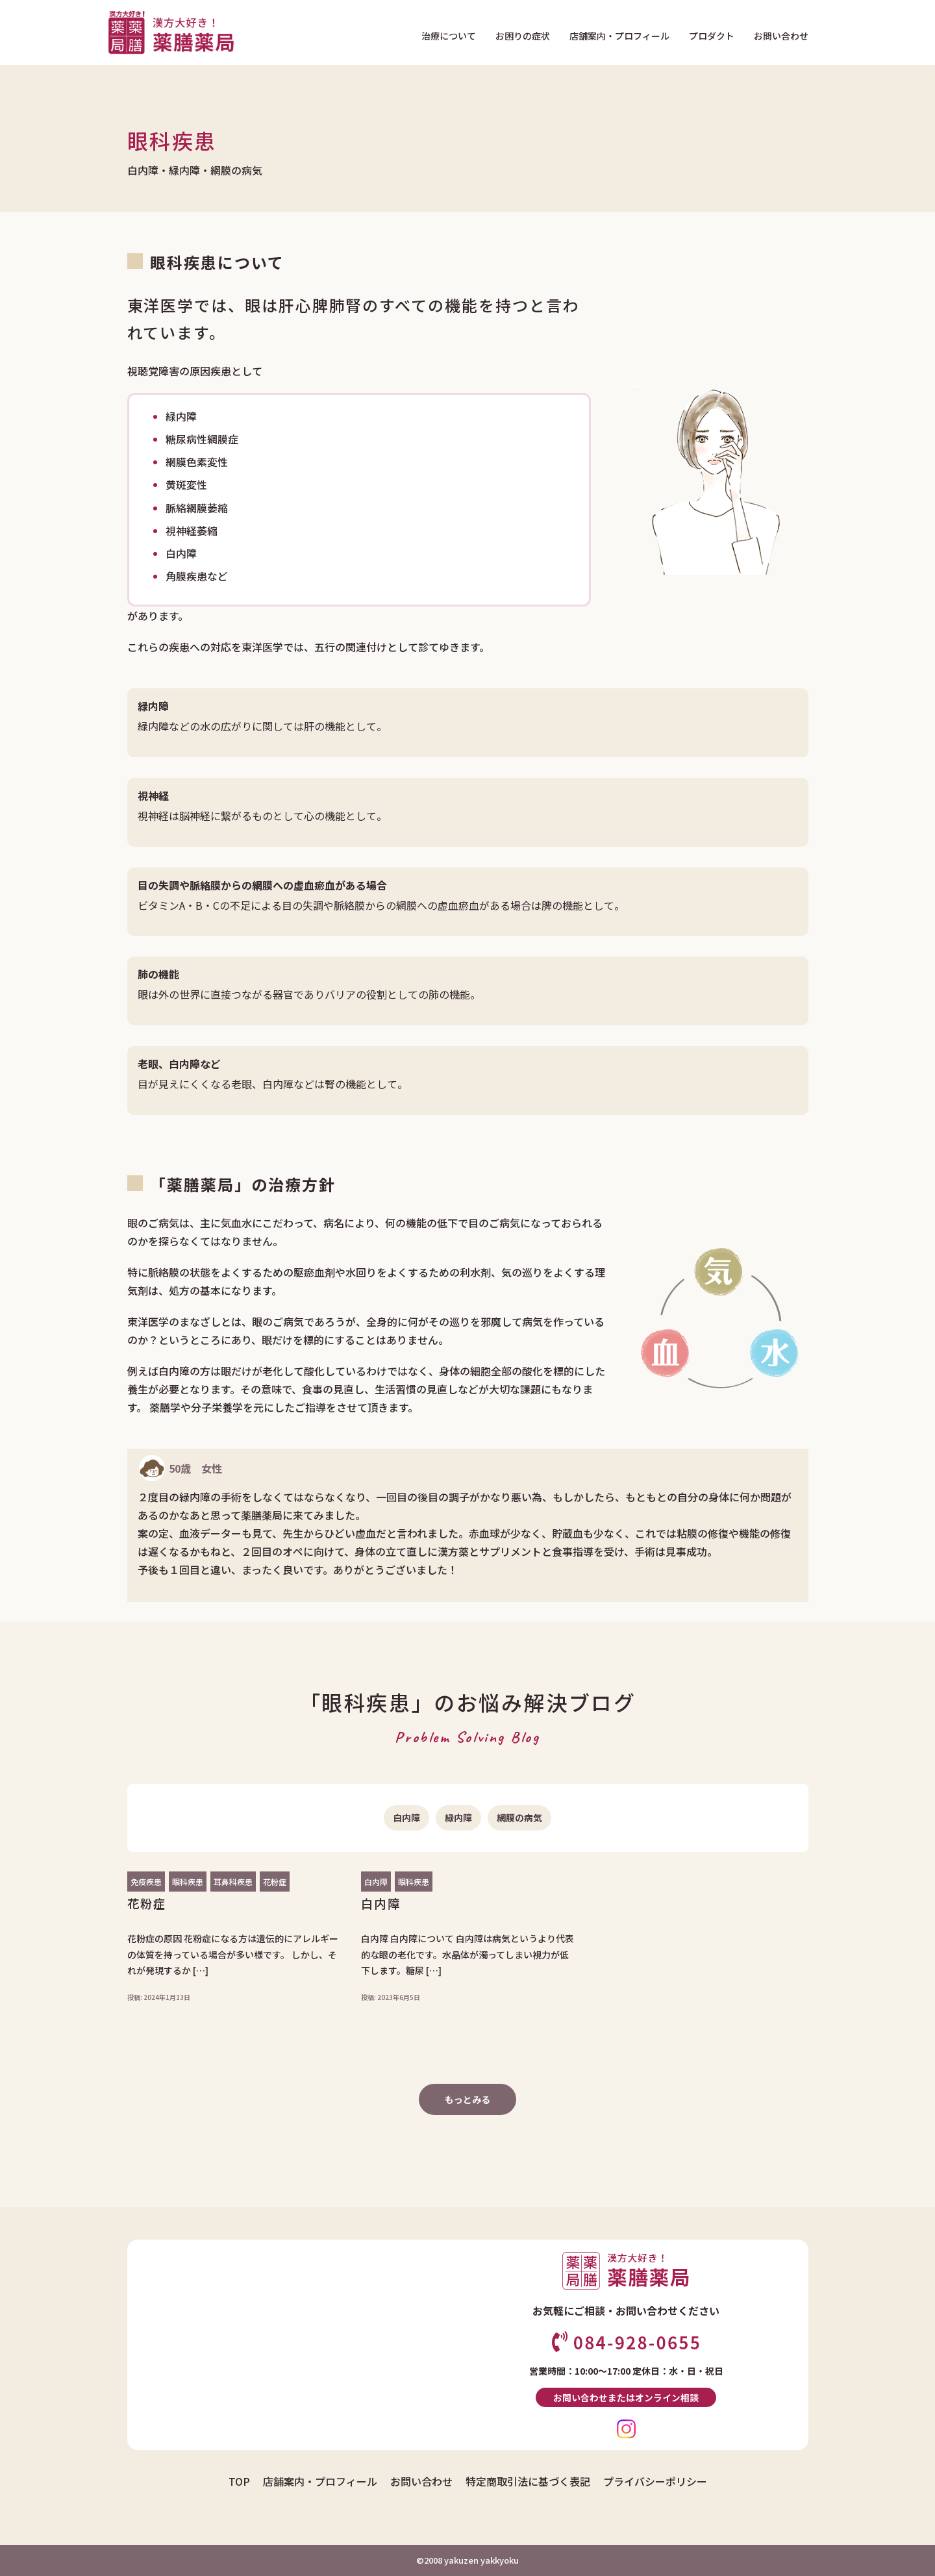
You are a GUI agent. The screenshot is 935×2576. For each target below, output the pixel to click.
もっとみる (467, 2099)
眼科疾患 (187, 1881)
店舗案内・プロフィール (619, 35)
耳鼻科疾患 (233, 1881)
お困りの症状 (522, 35)
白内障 (406, 1817)
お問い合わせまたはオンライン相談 (626, 2397)
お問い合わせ (781, 35)
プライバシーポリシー (655, 2481)
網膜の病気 (519, 1817)
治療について (448, 35)
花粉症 (274, 1881)
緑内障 (458, 1817)
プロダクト (711, 35)
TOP (239, 2481)
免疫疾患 (146, 1881)
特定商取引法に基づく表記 (528, 2481)
